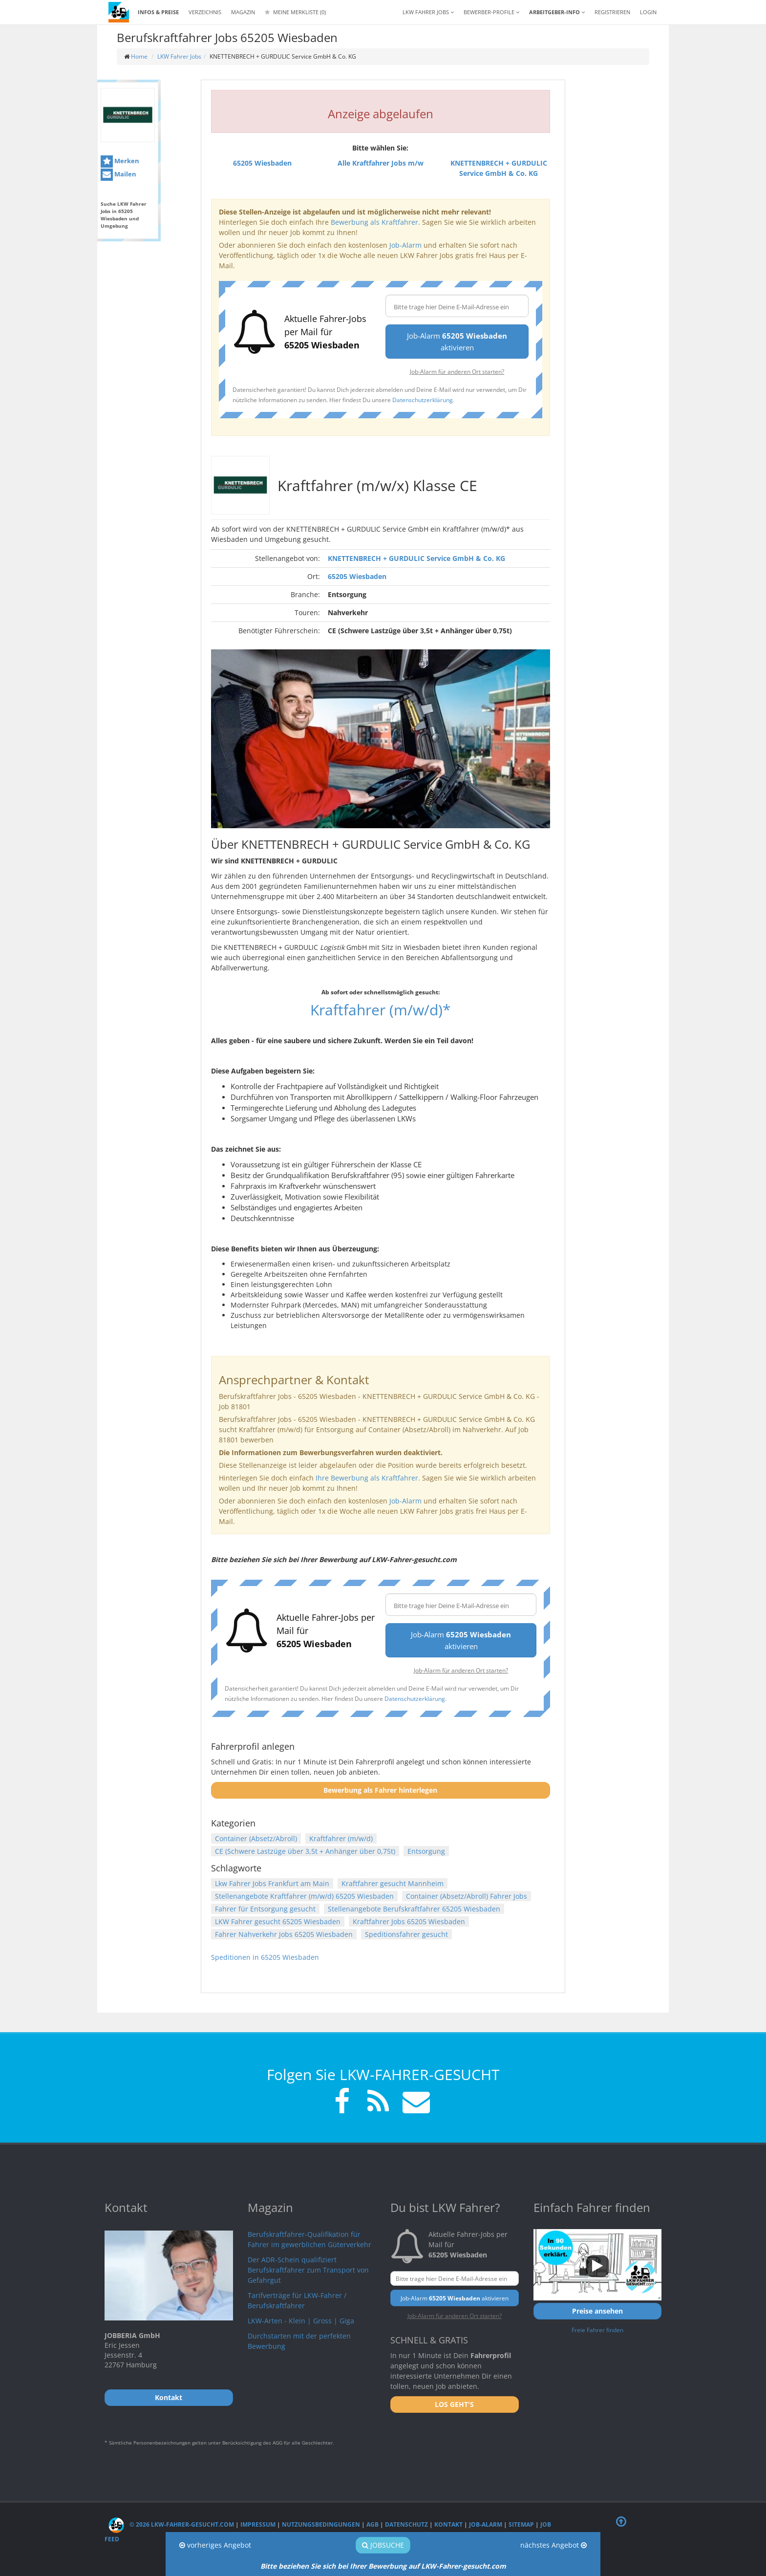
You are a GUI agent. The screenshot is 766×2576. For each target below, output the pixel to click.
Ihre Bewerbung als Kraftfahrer (367, 1477)
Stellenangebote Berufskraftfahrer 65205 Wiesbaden (414, 1908)
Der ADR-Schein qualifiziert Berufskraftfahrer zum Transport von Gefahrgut (308, 2270)
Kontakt (448, 2524)
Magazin (243, 12)
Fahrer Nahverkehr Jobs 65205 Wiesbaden (284, 1934)
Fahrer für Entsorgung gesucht (265, 1908)
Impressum (258, 2524)
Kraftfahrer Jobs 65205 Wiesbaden (409, 1921)
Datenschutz (406, 2524)
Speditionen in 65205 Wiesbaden (265, 1957)
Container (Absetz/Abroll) (256, 1838)
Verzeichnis (205, 12)
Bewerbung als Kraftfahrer (374, 222)
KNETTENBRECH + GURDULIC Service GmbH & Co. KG (416, 558)
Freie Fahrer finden (597, 2330)
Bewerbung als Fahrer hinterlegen (380, 1790)
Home (139, 56)
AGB (372, 2524)
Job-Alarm (405, 245)
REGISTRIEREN (612, 12)
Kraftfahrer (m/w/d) (341, 1838)
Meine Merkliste (295, 12)
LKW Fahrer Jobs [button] (428, 12)
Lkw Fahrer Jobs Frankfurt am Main (272, 1883)
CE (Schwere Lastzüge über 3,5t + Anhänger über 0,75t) (305, 1851)
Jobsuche (383, 2545)
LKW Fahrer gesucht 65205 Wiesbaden (277, 1921)
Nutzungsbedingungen (321, 2524)
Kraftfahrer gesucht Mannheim (392, 1883)
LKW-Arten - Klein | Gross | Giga (301, 2320)
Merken (120, 161)
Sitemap (521, 2524)
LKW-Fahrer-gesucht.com (463, 2566)
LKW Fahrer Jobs (179, 56)
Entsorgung (426, 1851)
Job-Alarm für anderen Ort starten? (457, 371)
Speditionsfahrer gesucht (406, 1934)
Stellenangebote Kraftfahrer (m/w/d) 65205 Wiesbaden (304, 1896)
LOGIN (648, 12)
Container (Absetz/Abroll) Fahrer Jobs (466, 1896)
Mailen (118, 175)
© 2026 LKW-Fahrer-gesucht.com (171, 2524)
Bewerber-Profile (491, 12)
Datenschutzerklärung (422, 400)
